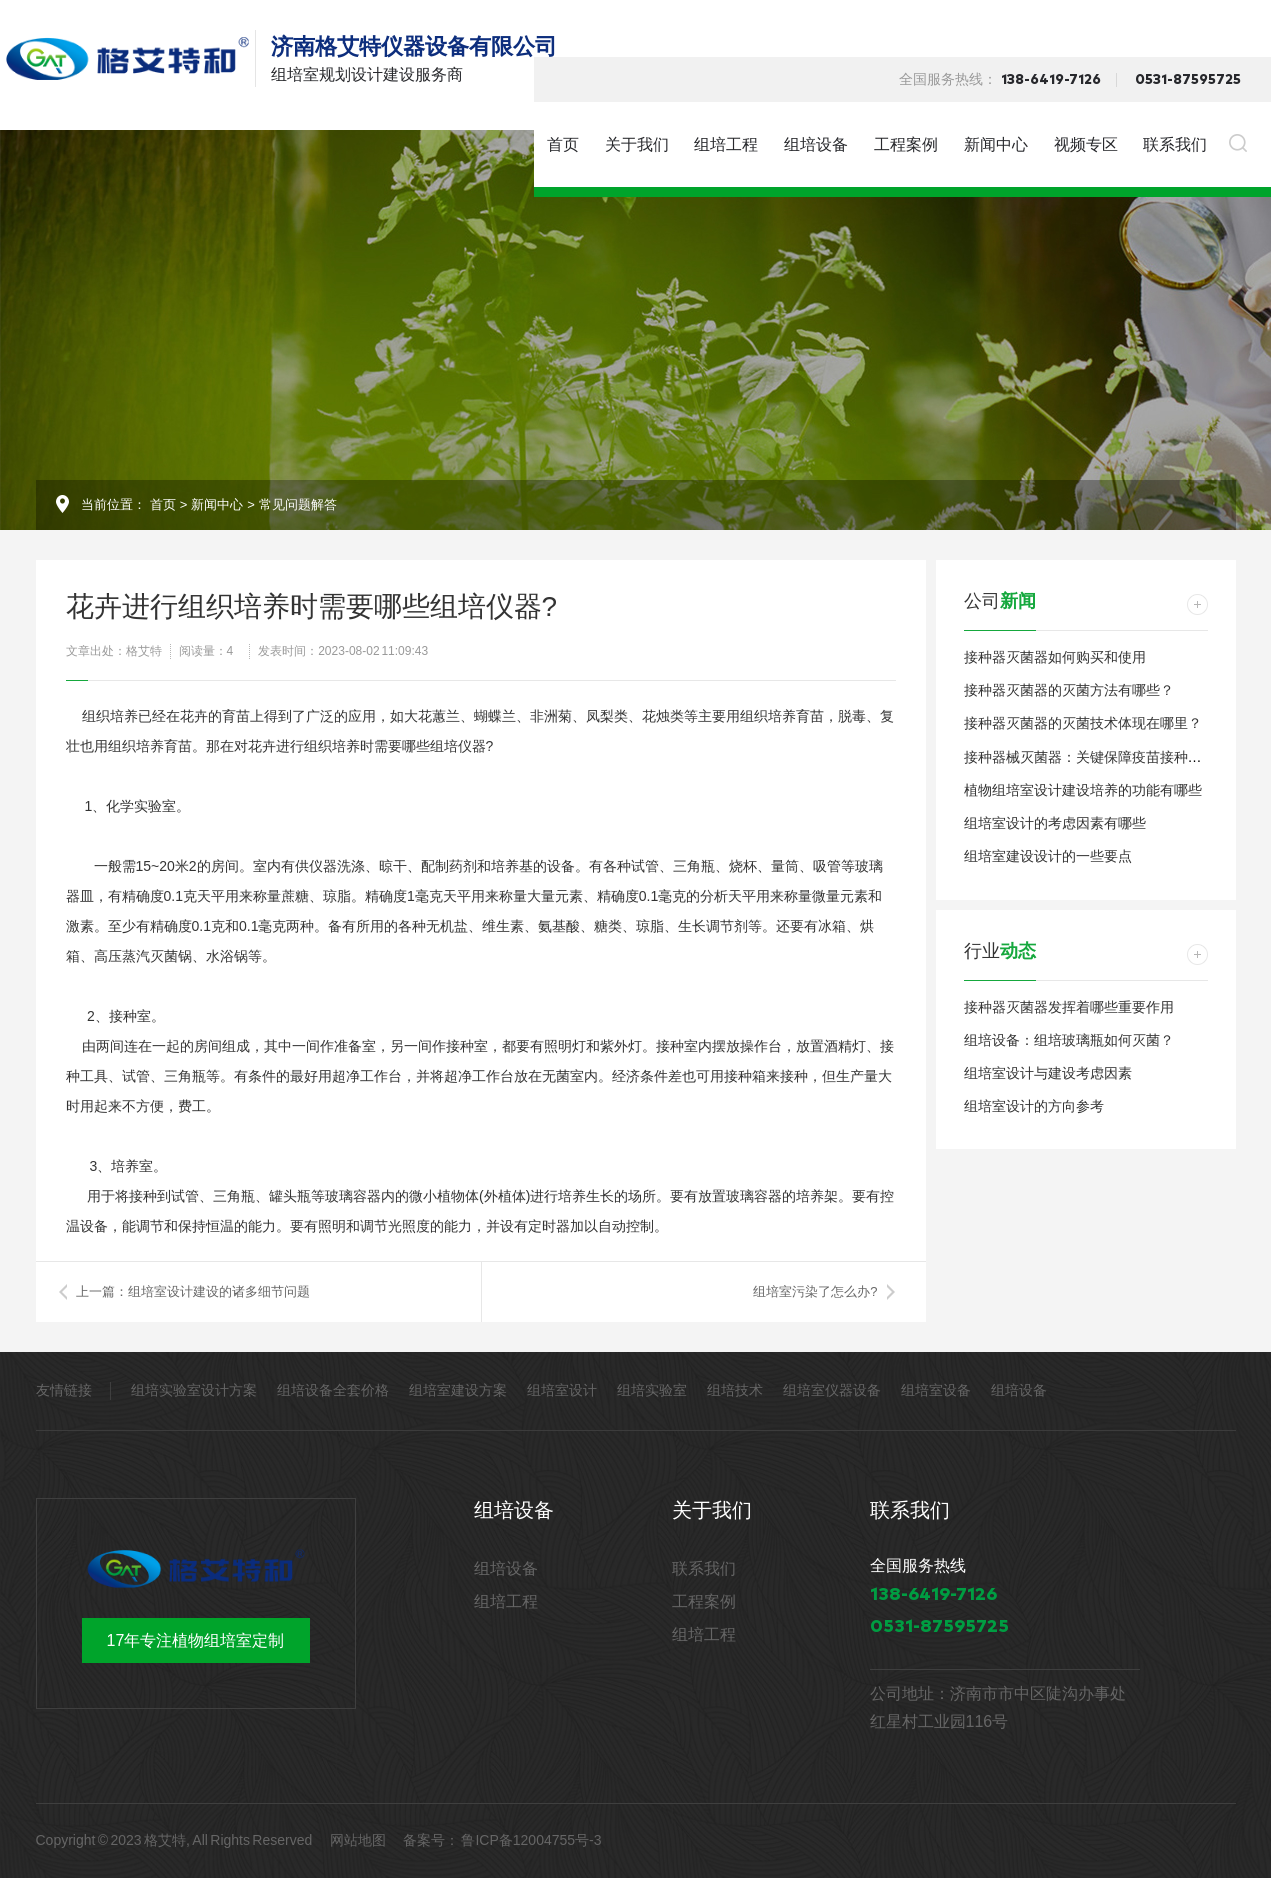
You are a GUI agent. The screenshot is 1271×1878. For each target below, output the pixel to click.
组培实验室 (652, 1390)
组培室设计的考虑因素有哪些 (1055, 823)
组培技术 (735, 1390)
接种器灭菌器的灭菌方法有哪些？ (1069, 690)
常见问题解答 (298, 504)
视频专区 (1086, 144)
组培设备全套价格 (333, 1390)
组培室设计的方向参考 (1034, 1106)
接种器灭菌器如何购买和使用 (1055, 657)
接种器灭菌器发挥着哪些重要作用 (1069, 1007)
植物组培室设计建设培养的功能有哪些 (1083, 790)
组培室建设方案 (458, 1390)
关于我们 (637, 144)
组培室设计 (562, 1390)
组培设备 (816, 144)
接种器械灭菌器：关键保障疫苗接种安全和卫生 (1111, 757)
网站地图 (358, 1840)
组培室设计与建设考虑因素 (1048, 1073)
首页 (563, 144)
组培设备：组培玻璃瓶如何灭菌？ (1069, 1040)
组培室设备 (936, 1390)
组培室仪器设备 (832, 1390)
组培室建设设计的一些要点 (1048, 856)
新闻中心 (996, 144)
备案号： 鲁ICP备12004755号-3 (502, 1840)
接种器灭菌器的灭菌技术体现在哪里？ (1083, 723)
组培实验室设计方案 (194, 1390)
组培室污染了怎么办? (815, 1291)
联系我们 (1175, 144)
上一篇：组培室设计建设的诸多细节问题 (193, 1291)
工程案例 (906, 144)
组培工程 (726, 144)
